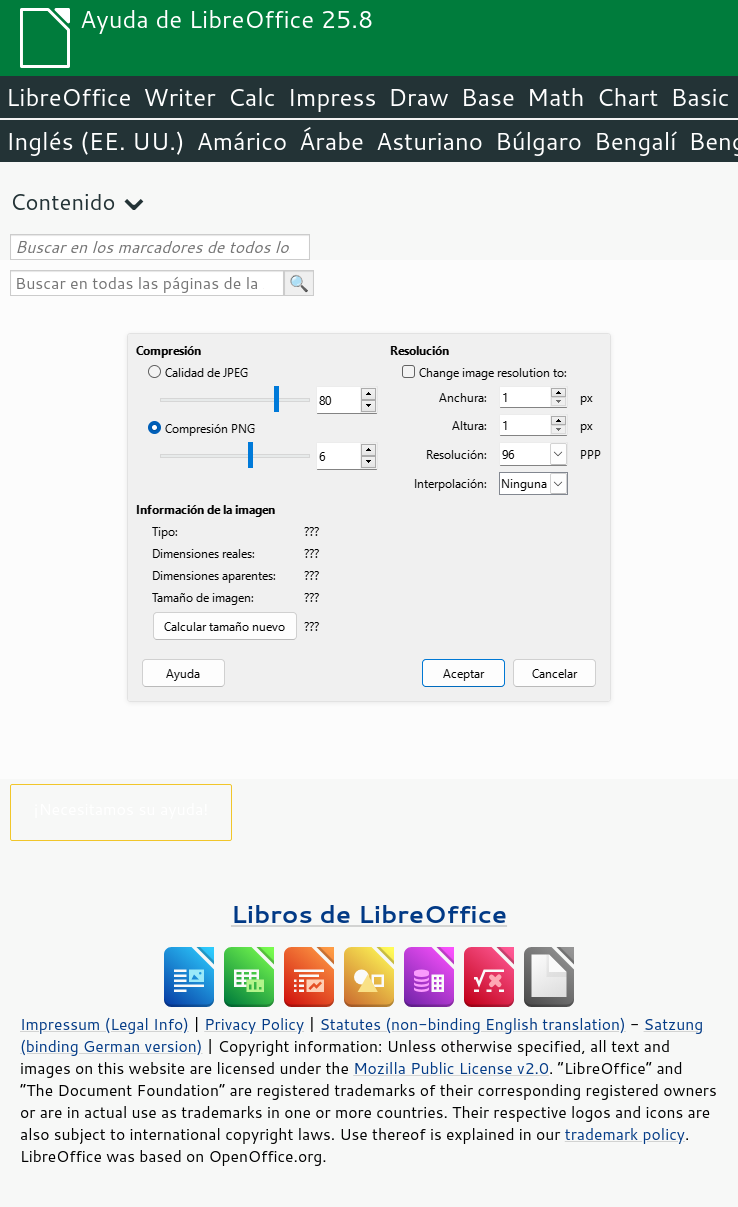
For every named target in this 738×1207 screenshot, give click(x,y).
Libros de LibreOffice (369, 913)
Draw (418, 97)
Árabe (331, 141)
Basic (699, 97)
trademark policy (625, 1134)
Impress (332, 97)
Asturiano (429, 141)
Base (488, 97)
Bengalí (635, 141)
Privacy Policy (254, 1024)
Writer (179, 97)
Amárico (242, 141)
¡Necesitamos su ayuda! (121, 808)
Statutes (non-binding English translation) (472, 1024)
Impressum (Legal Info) (104, 1024)
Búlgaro (538, 141)
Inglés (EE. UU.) (95, 141)
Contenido (62, 201)
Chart (627, 97)
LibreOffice (68, 97)
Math (556, 97)
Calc (252, 97)
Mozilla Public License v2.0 (451, 1068)
